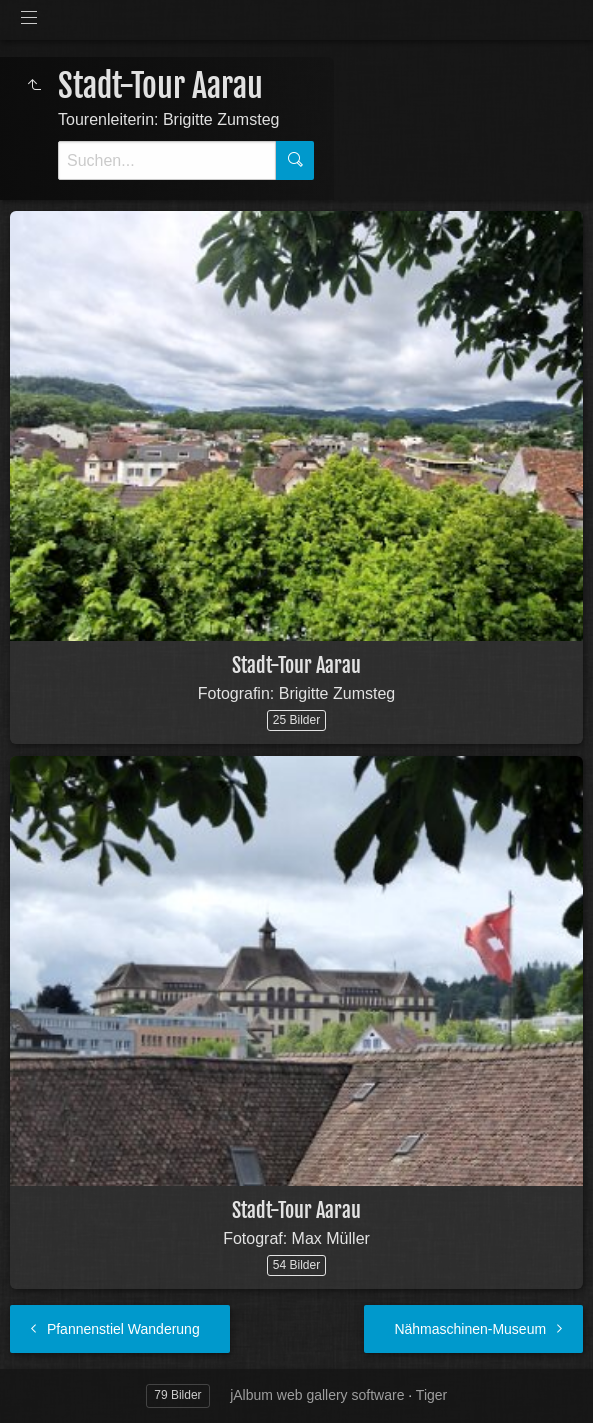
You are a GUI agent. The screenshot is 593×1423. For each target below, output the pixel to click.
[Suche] (167, 160)
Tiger (431, 1395)
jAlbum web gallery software (317, 1395)
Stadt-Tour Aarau (296, 665)
